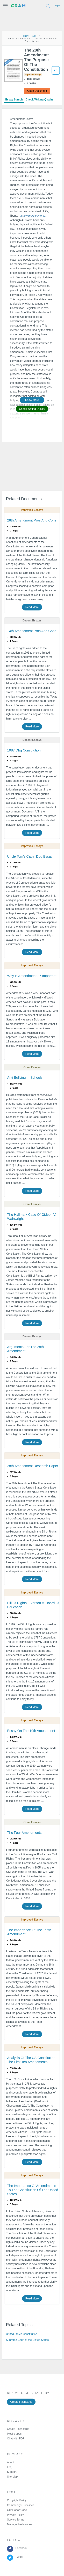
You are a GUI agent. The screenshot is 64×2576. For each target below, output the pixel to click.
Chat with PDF (15, 2438)
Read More (32, 607)
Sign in (58, 5)
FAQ (9, 2467)
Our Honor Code (17, 2509)
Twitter (18, 2556)
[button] (5, 5)
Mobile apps (14, 2433)
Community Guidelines (20, 2505)
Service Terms (15, 2519)
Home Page (30, 36)
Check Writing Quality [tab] (39, 99)
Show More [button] (32, 400)
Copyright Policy (16, 2500)
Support (11, 2471)
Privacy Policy (15, 2514)
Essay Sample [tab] (14, 99)
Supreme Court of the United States (27, 2339)
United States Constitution (21, 2334)
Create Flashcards (21, 2401)
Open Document (37, 90)
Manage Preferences (19, 2524)
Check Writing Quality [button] (32, 408)
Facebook (20, 2548)
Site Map (12, 2476)
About (10, 2462)
